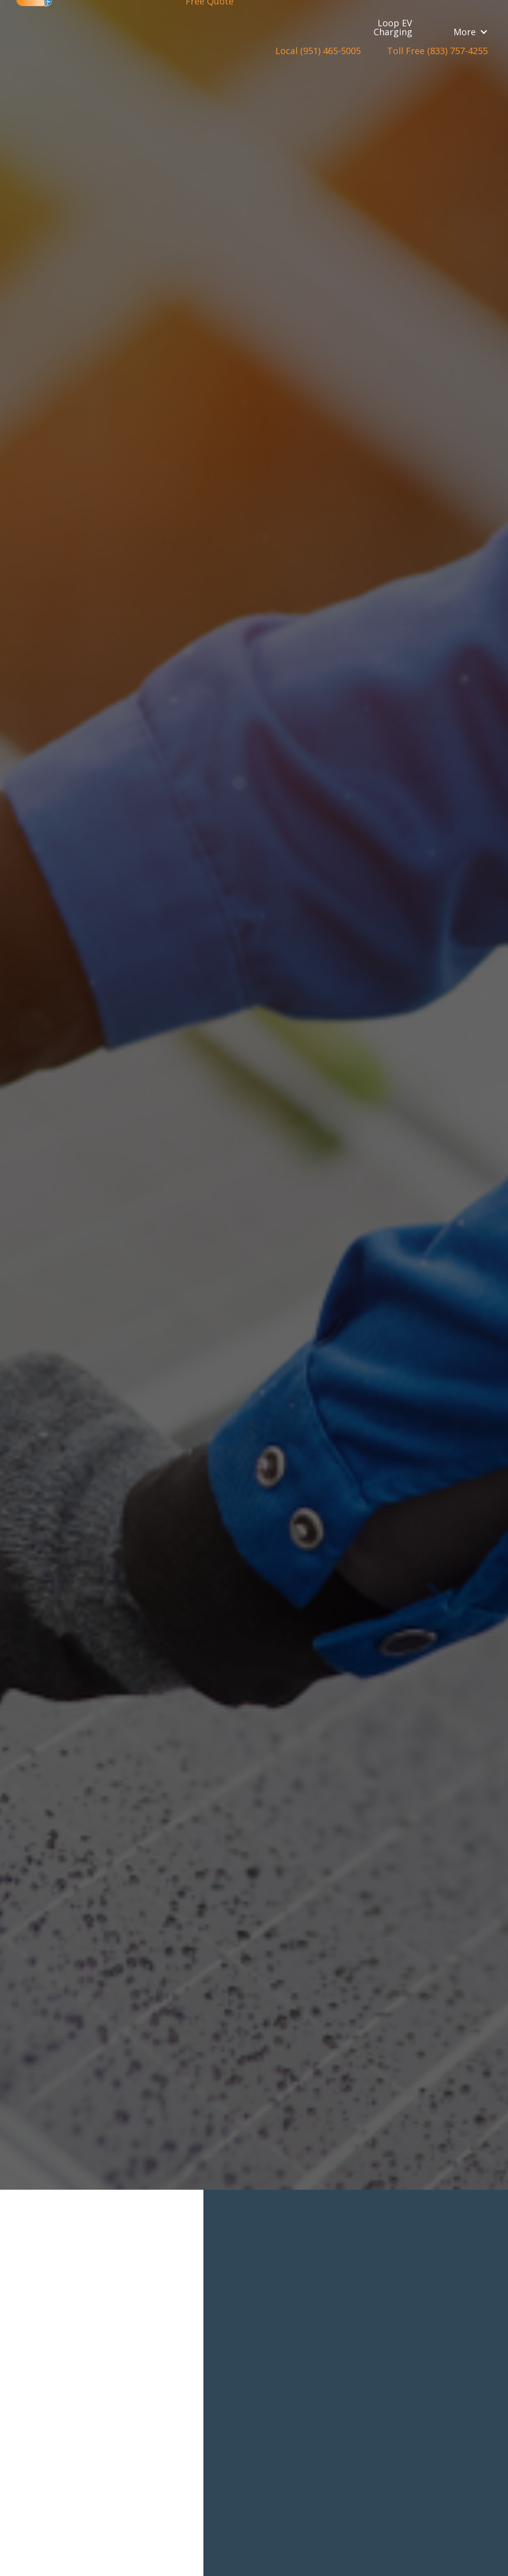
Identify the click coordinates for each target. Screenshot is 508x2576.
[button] (471, 31)
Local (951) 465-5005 (318, 51)
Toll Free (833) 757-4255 (437, 51)
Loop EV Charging (393, 27)
